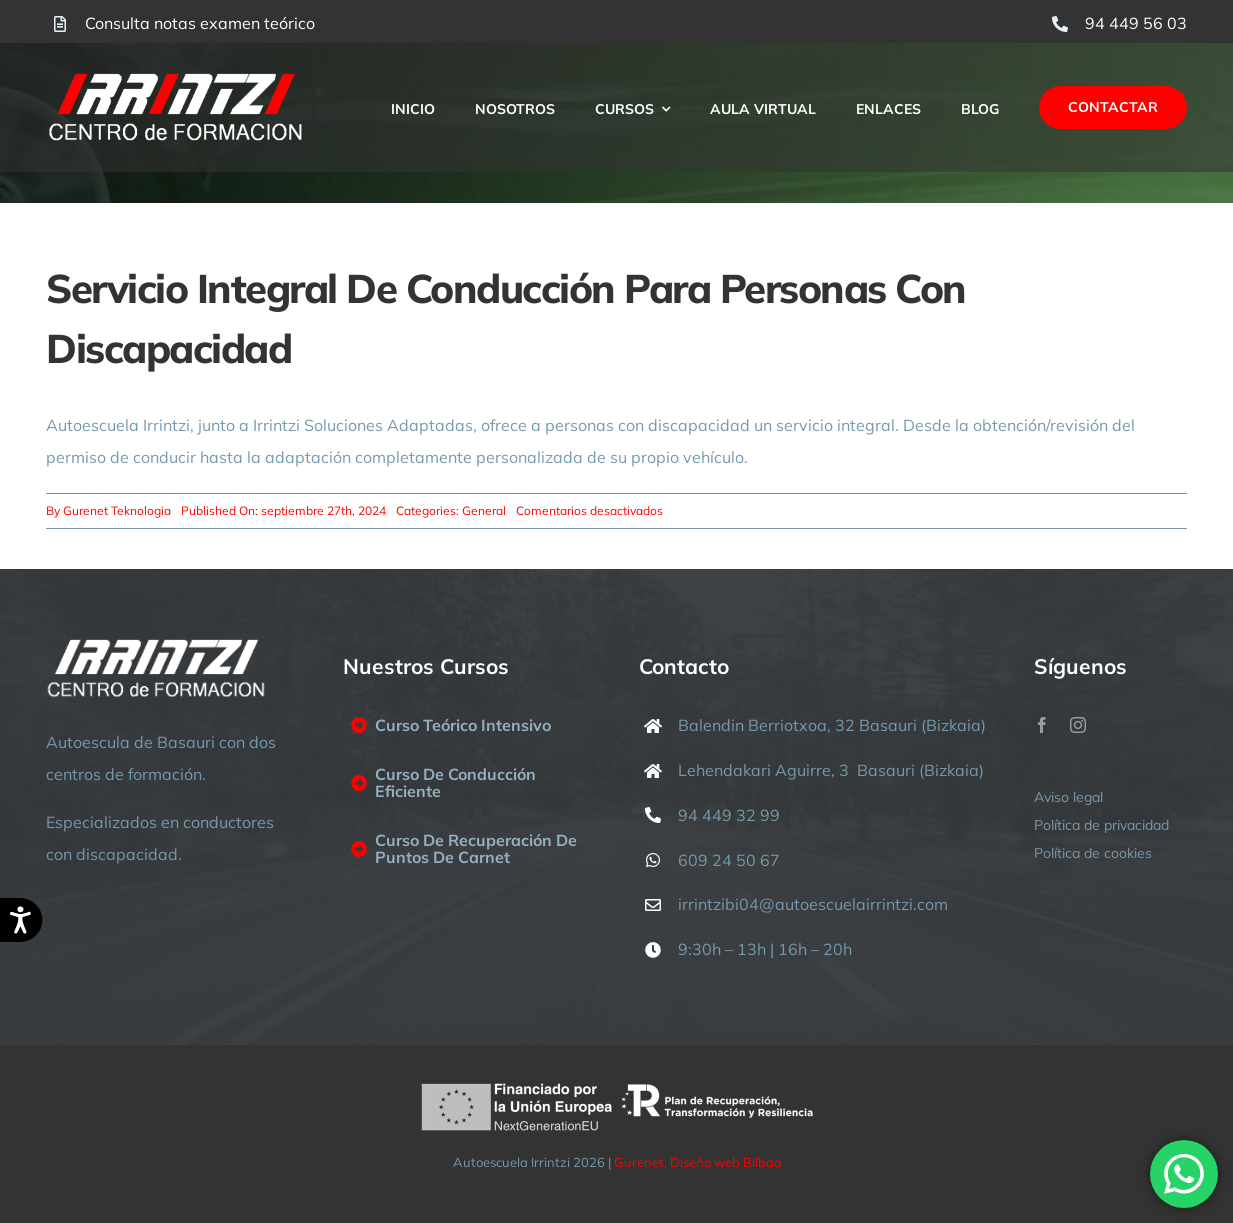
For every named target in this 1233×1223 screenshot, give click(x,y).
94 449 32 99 (729, 815)
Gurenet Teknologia (117, 510)
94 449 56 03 (1136, 23)
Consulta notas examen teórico (200, 23)
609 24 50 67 (729, 860)
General (484, 510)
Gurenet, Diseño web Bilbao (697, 1162)
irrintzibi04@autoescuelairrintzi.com (813, 904)
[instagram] (1078, 725)
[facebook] (1042, 725)
